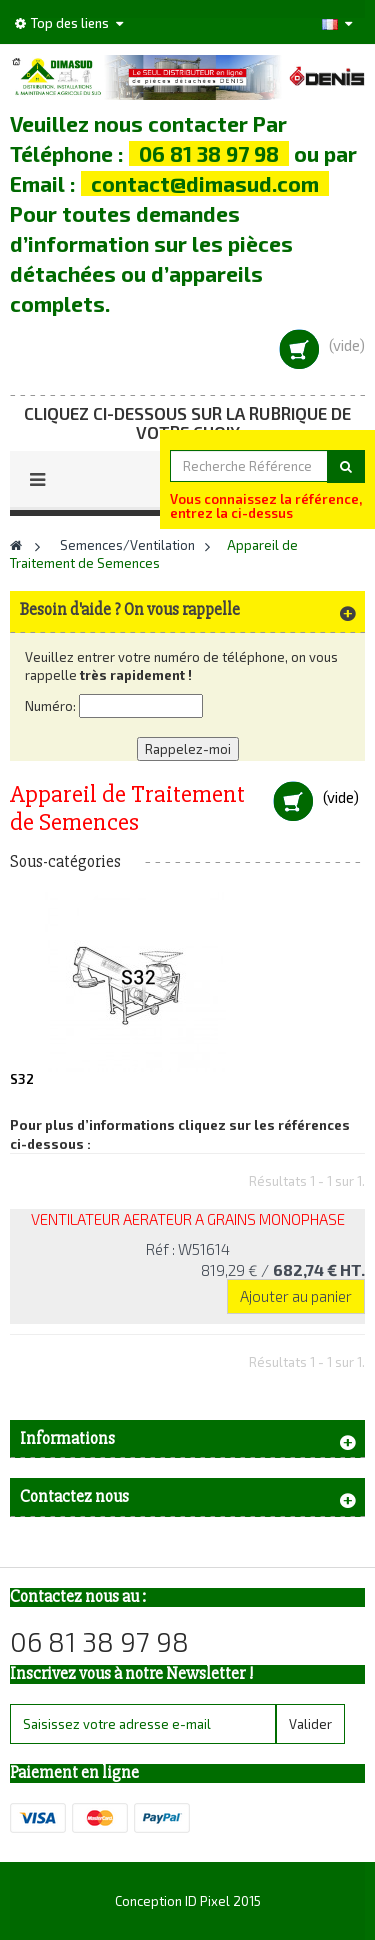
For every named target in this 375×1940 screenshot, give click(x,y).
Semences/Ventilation (127, 545)
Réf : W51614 (188, 1249)
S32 (22, 1079)
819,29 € (283, 1270)
